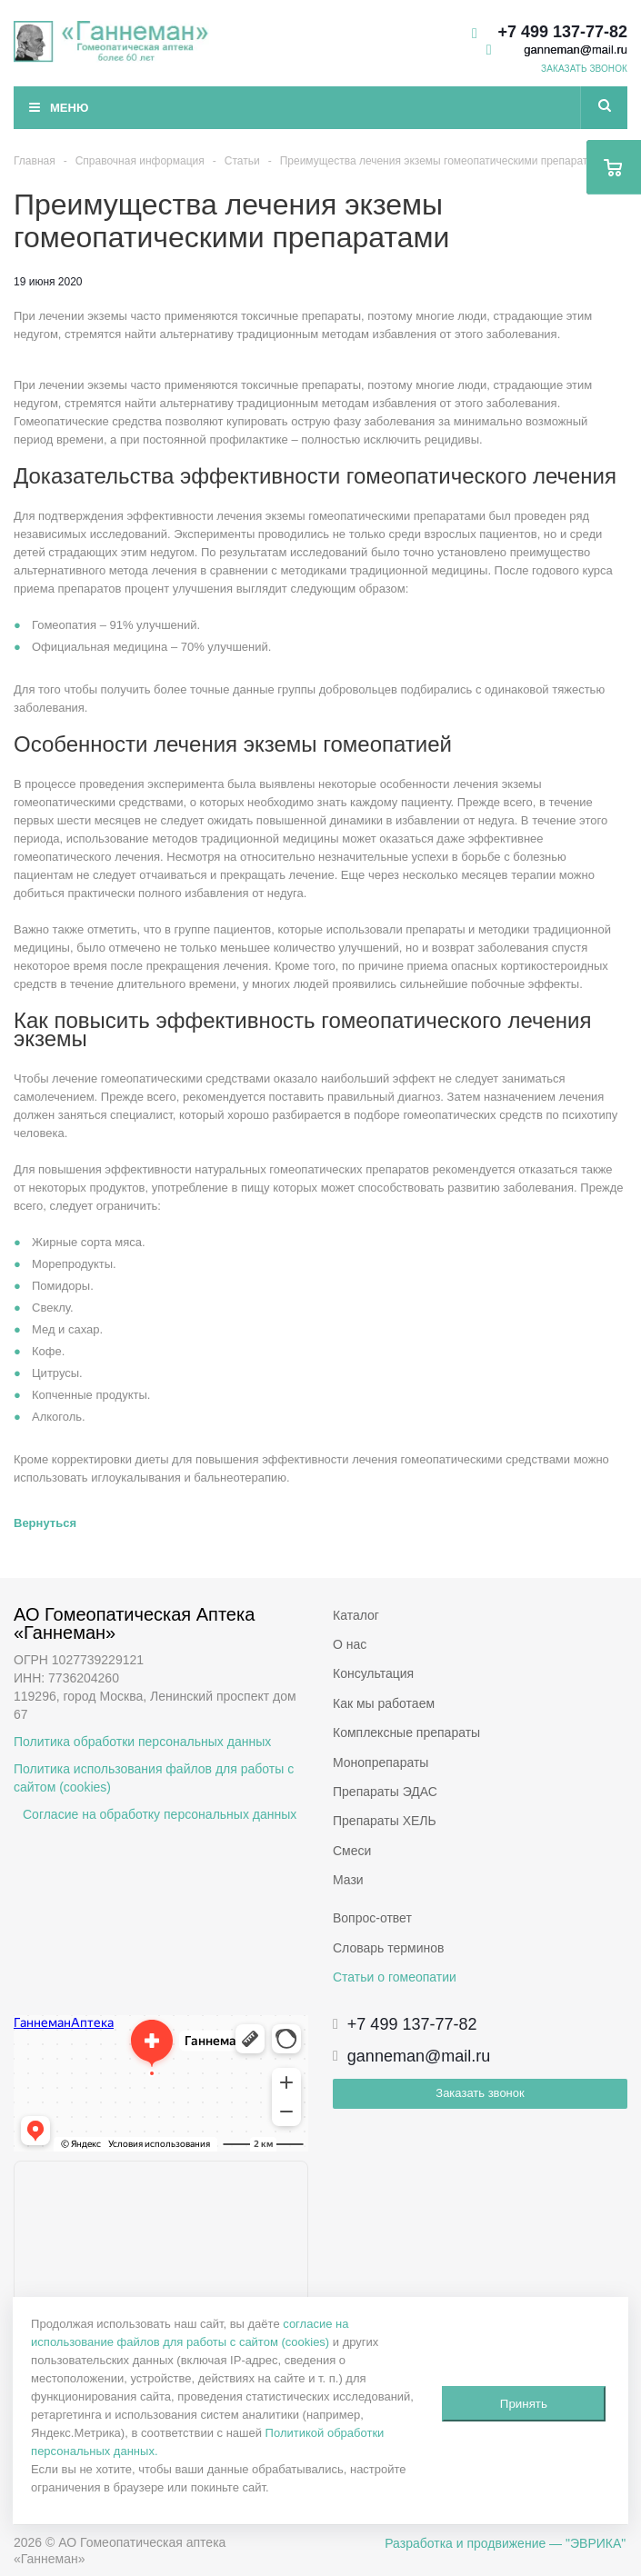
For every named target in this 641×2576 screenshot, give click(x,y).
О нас (349, 1644)
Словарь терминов (389, 1948)
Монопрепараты (380, 1762)
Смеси (352, 1850)
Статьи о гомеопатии (394, 1977)
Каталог (356, 1615)
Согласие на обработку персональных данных (159, 1814)
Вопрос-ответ (372, 1918)
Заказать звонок (480, 2093)
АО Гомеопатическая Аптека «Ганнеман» (137, 1623)
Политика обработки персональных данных (142, 1741)
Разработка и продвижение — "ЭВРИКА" (505, 2543)
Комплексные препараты (406, 1732)
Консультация (373, 1673)
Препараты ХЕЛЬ (384, 1820)
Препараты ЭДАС (385, 1791)
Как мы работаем (384, 1703)
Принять (523, 2404)
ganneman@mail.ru (575, 49)
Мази (348, 1879)
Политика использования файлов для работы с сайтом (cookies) (154, 1778)
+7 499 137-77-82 (562, 32)
